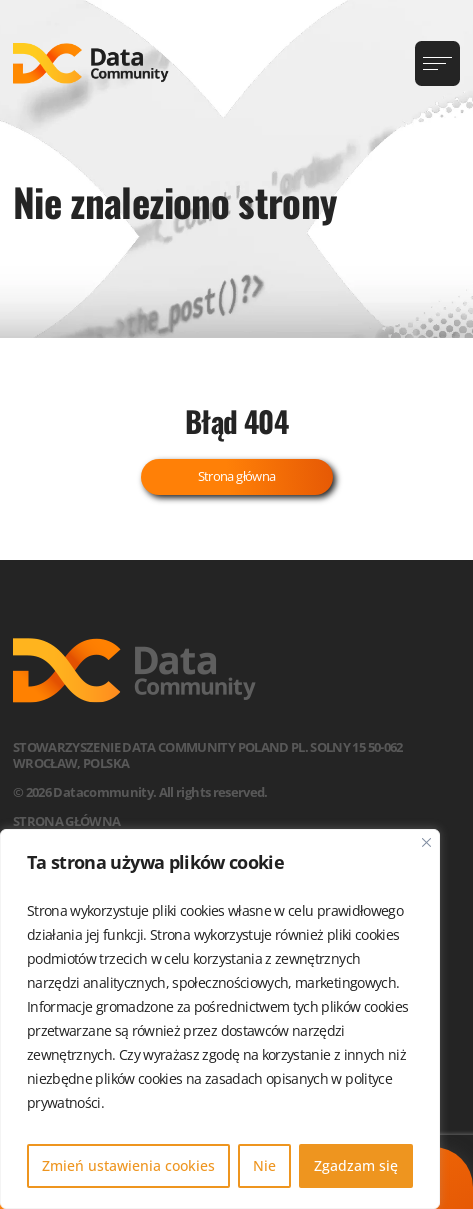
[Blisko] (426, 842)
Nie (264, 1165)
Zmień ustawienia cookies (128, 1165)
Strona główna (237, 476)
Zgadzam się (356, 1165)
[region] (220, 1019)
